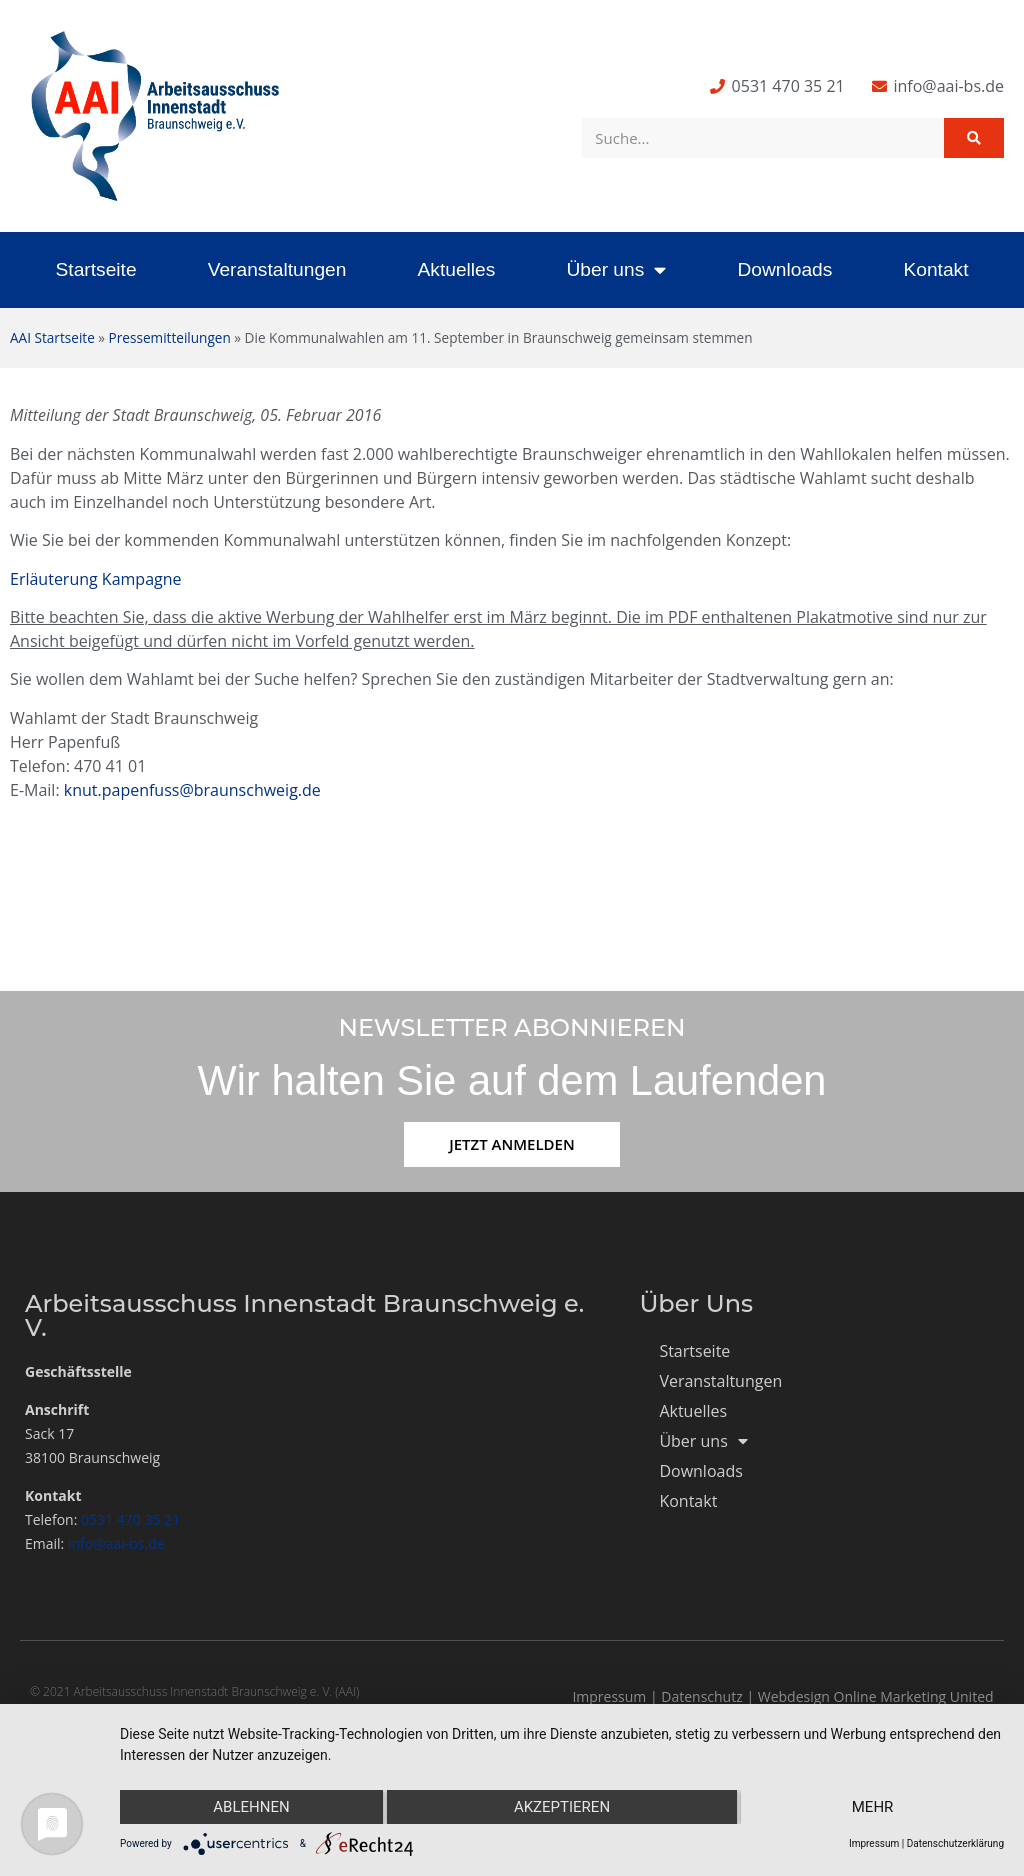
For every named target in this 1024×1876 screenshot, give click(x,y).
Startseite (96, 269)
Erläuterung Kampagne (96, 579)
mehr (873, 1807)
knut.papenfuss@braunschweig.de (192, 790)
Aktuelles (456, 269)
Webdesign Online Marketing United (876, 1696)
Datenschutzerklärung (955, 1843)
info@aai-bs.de (116, 1543)
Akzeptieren (562, 1807)
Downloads (784, 269)
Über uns (616, 269)
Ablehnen (251, 1807)
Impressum (609, 1696)
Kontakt (935, 269)
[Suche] (974, 138)
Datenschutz (701, 1696)
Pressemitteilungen (170, 337)
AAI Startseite (52, 337)
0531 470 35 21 (130, 1519)
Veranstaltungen (277, 269)
